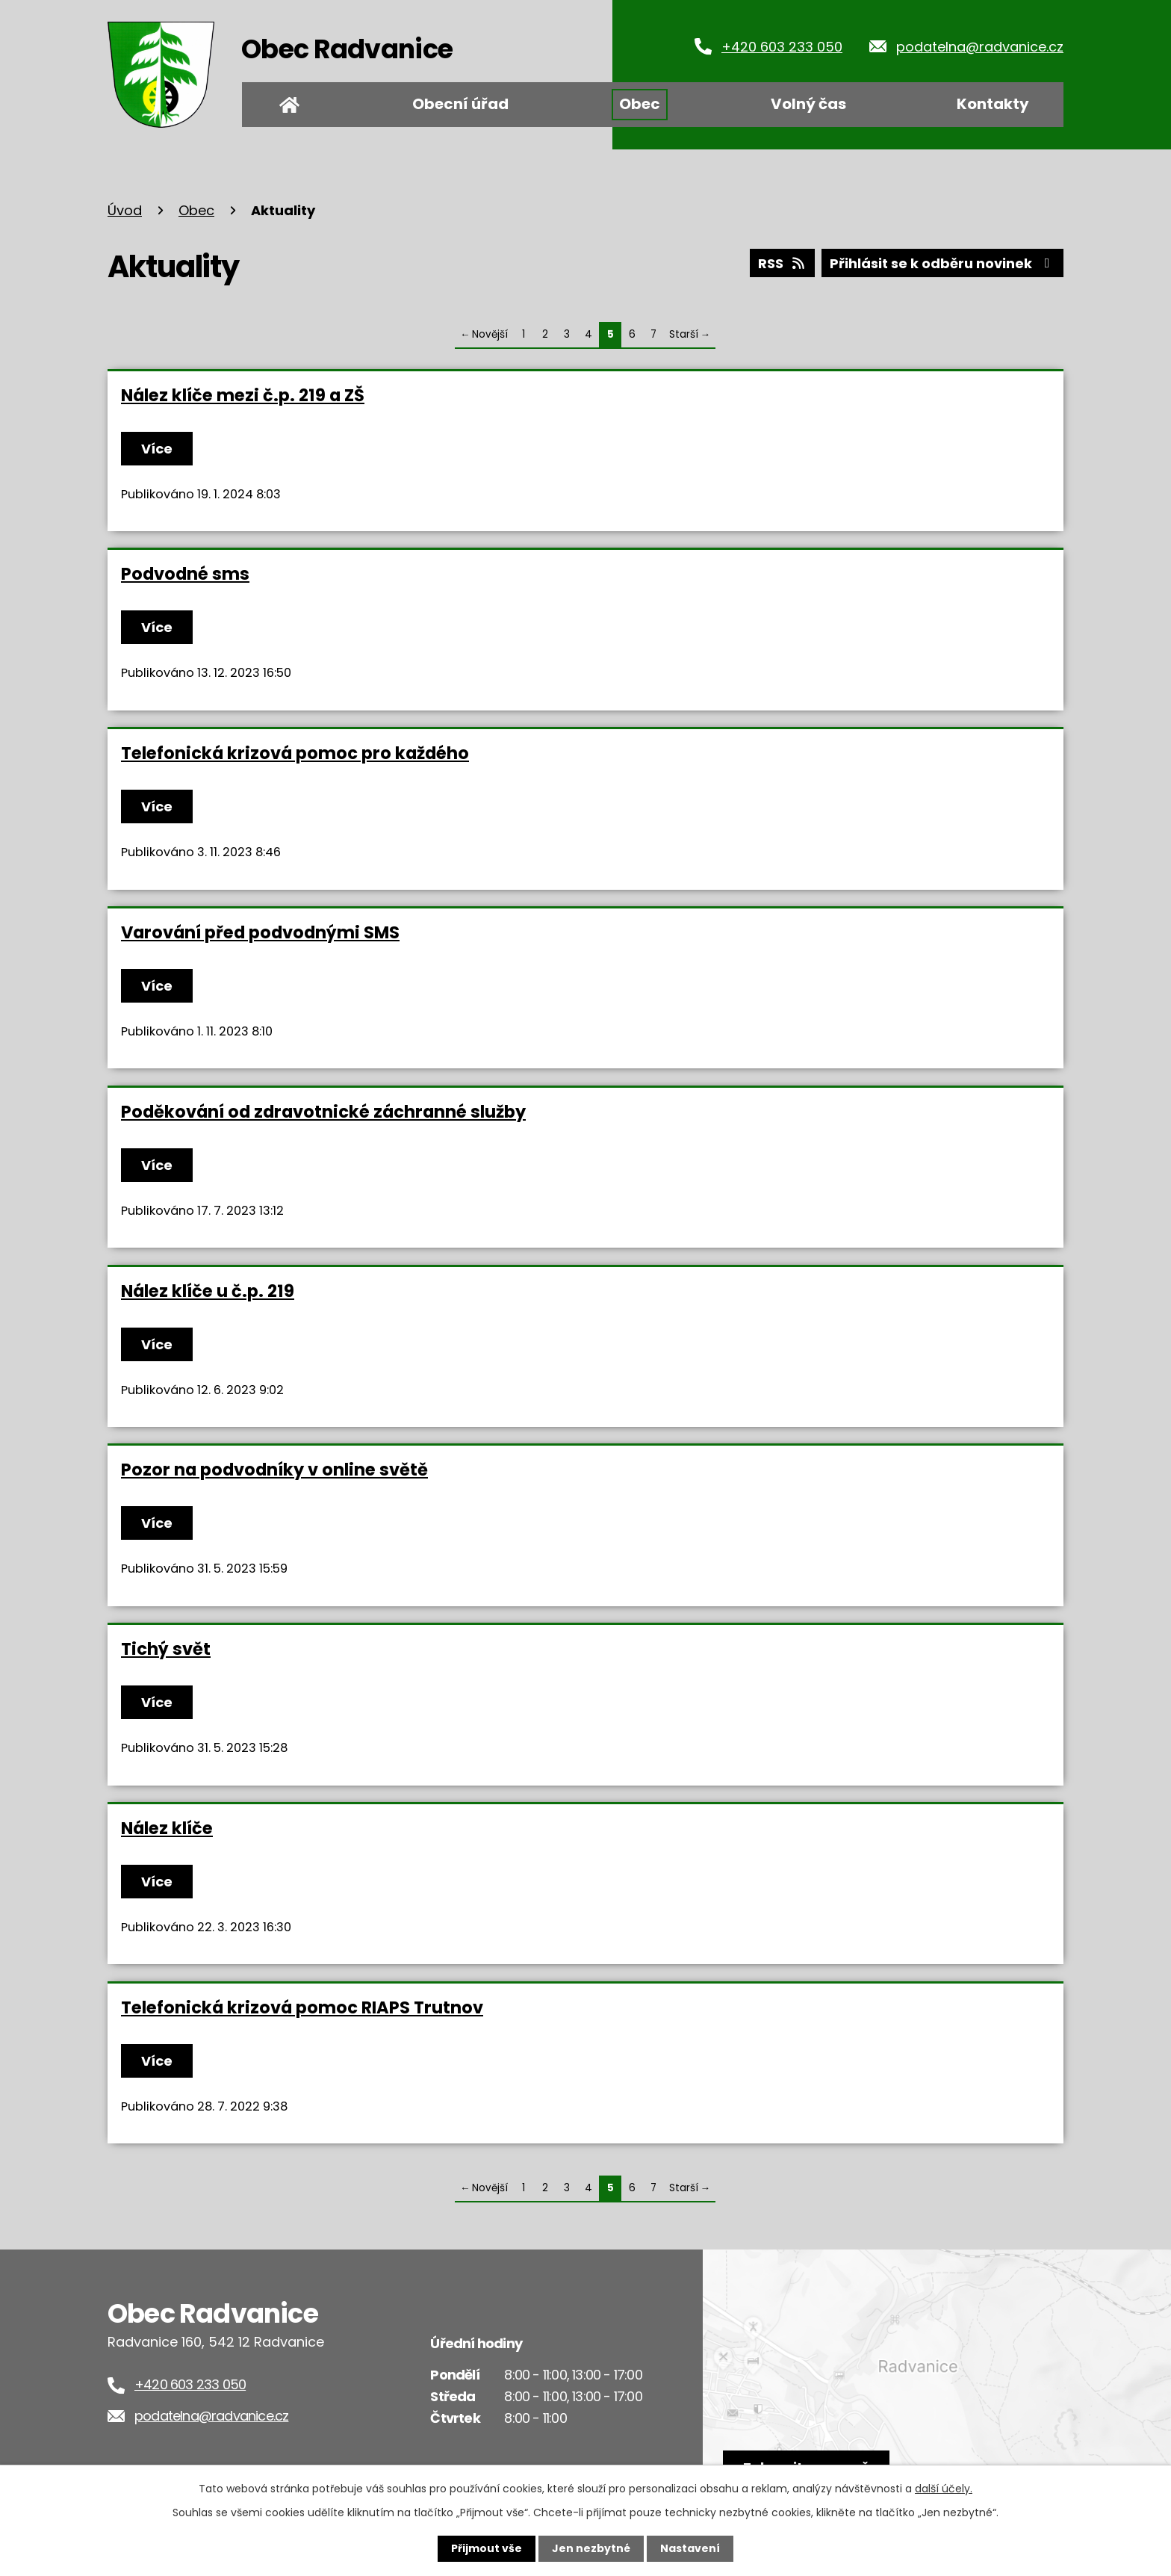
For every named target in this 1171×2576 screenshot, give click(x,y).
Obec (639, 103)
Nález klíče (167, 1828)
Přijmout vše (486, 2548)
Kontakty (993, 103)
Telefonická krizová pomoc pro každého (295, 753)
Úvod (289, 104)
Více (157, 448)
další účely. (943, 2488)
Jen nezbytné (591, 2548)
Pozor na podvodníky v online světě (274, 1469)
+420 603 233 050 (781, 46)
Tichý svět (166, 1649)
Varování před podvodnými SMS (260, 932)
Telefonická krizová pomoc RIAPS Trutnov (302, 2007)
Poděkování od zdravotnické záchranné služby (323, 1112)
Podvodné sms (185, 574)
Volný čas (808, 103)
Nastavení (690, 2548)
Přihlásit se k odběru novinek (943, 263)
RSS (782, 263)
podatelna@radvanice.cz (979, 46)
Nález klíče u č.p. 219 (207, 1291)
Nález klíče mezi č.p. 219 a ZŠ (242, 395)
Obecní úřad (460, 103)
